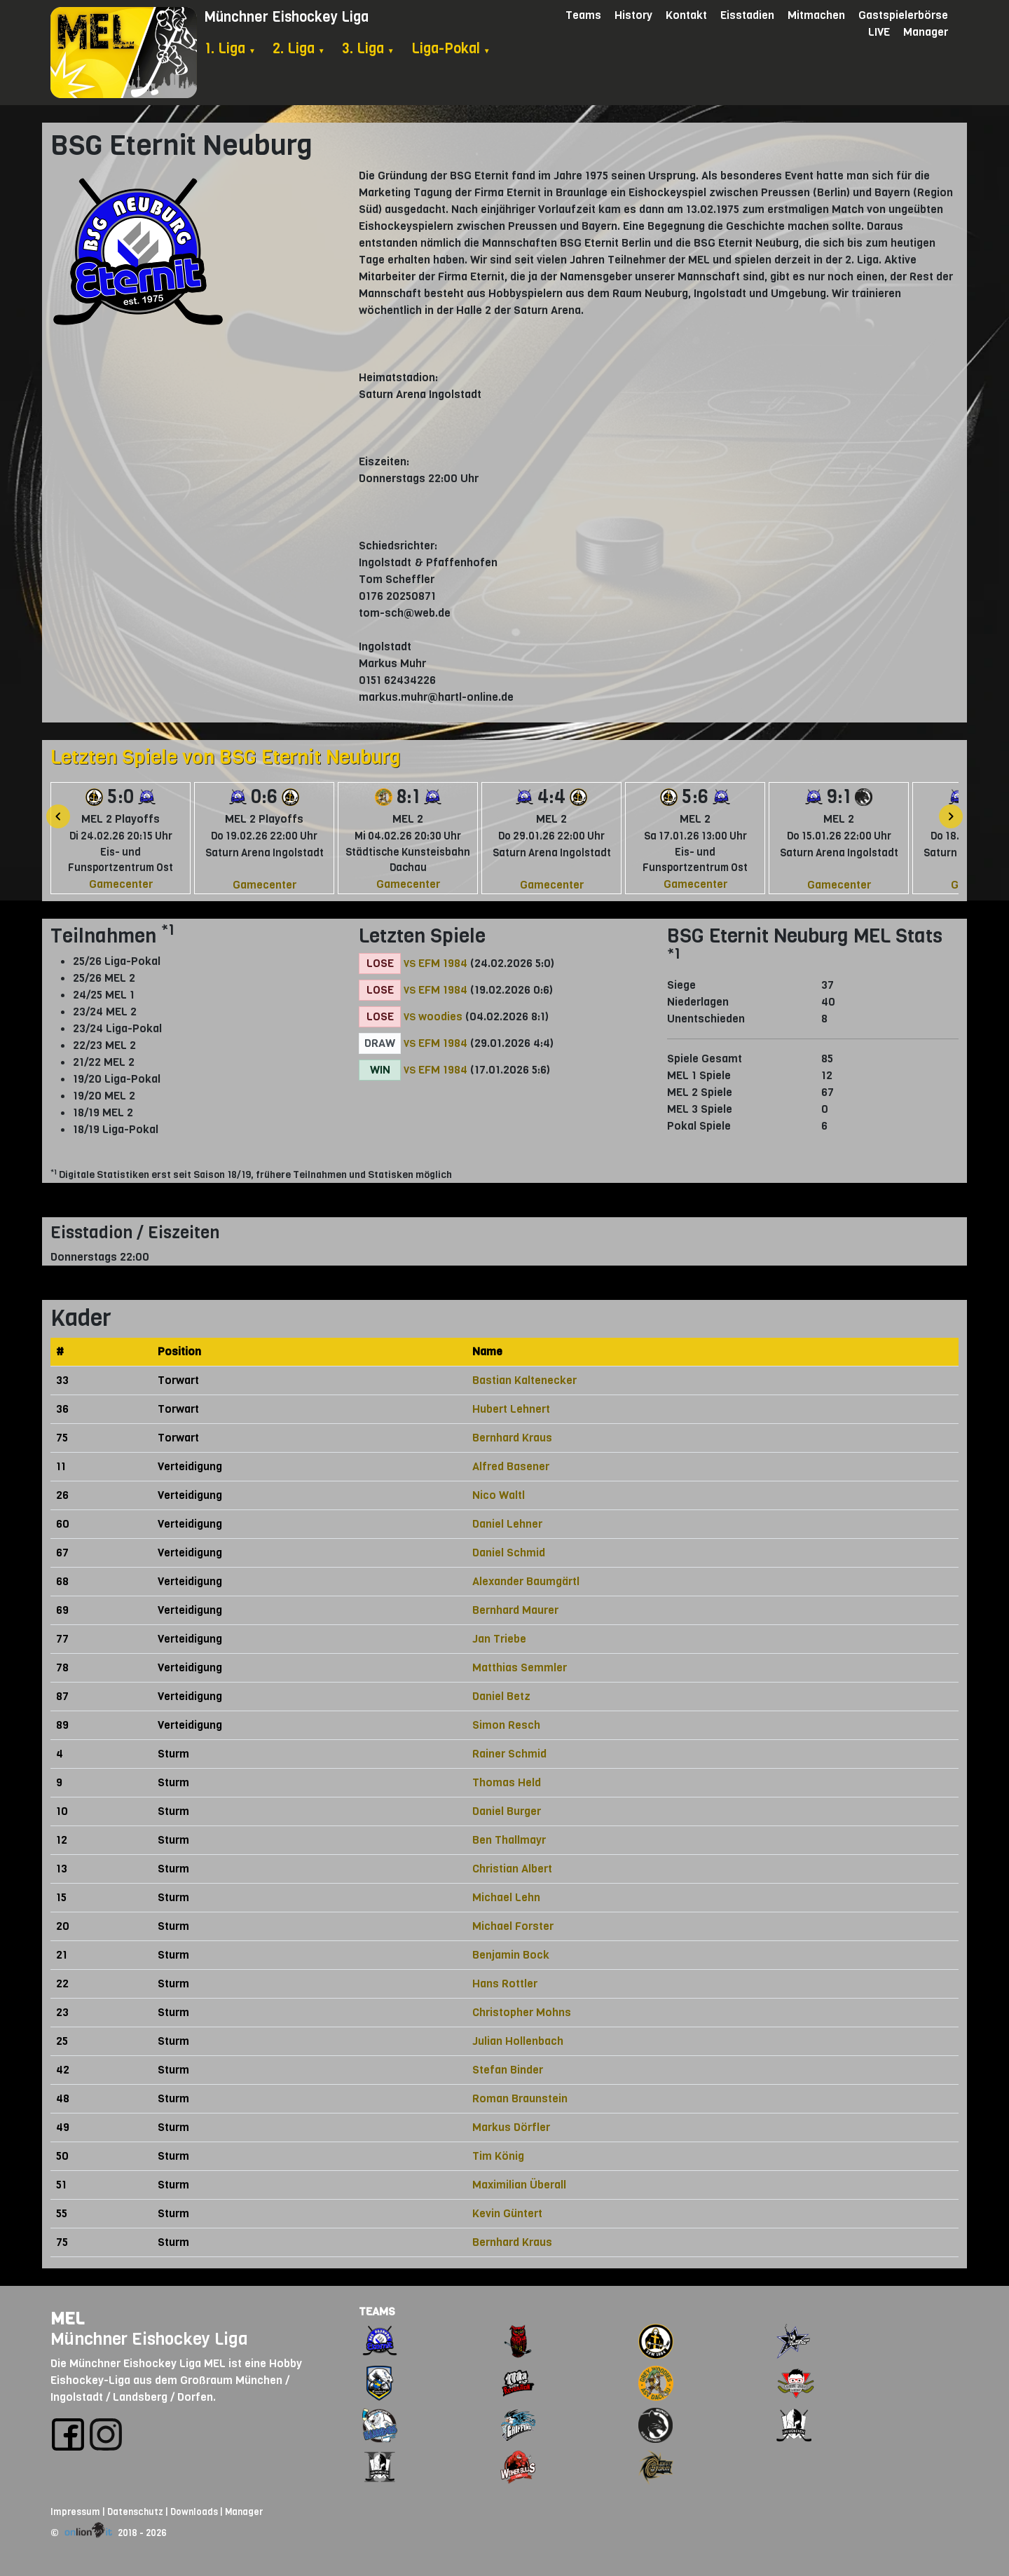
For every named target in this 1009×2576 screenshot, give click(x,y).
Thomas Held (506, 1782)
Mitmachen (816, 15)
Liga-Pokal (450, 48)
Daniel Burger (506, 1811)
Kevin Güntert (507, 2213)
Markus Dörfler (511, 2127)
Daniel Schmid (508, 1552)
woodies (440, 1016)
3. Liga (368, 48)
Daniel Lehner (507, 1523)
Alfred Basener (510, 1466)
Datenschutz (135, 2512)
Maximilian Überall (519, 2184)
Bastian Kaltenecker (524, 1380)
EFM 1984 (442, 963)
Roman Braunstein (520, 2098)
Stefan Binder (507, 2069)
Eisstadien (747, 15)
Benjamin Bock (510, 1954)
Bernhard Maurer (515, 1610)
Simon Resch (506, 1725)
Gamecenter (121, 884)
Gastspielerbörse (903, 15)
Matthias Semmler (519, 1667)
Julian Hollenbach (517, 2041)
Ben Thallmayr (509, 1839)
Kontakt (686, 15)
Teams (583, 15)
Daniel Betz (501, 1696)
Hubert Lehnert (511, 1409)
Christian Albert (512, 1868)
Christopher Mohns (521, 2012)
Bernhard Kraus (512, 1437)
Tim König (498, 2156)
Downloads (194, 2512)
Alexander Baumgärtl (525, 1581)
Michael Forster (513, 1926)
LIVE (879, 32)
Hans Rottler (504, 1983)
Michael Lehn (506, 1897)
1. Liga (230, 48)
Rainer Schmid (509, 1753)
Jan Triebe (499, 1638)
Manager (925, 32)
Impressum (75, 2512)
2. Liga (299, 48)
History (633, 15)
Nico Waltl (498, 1495)
